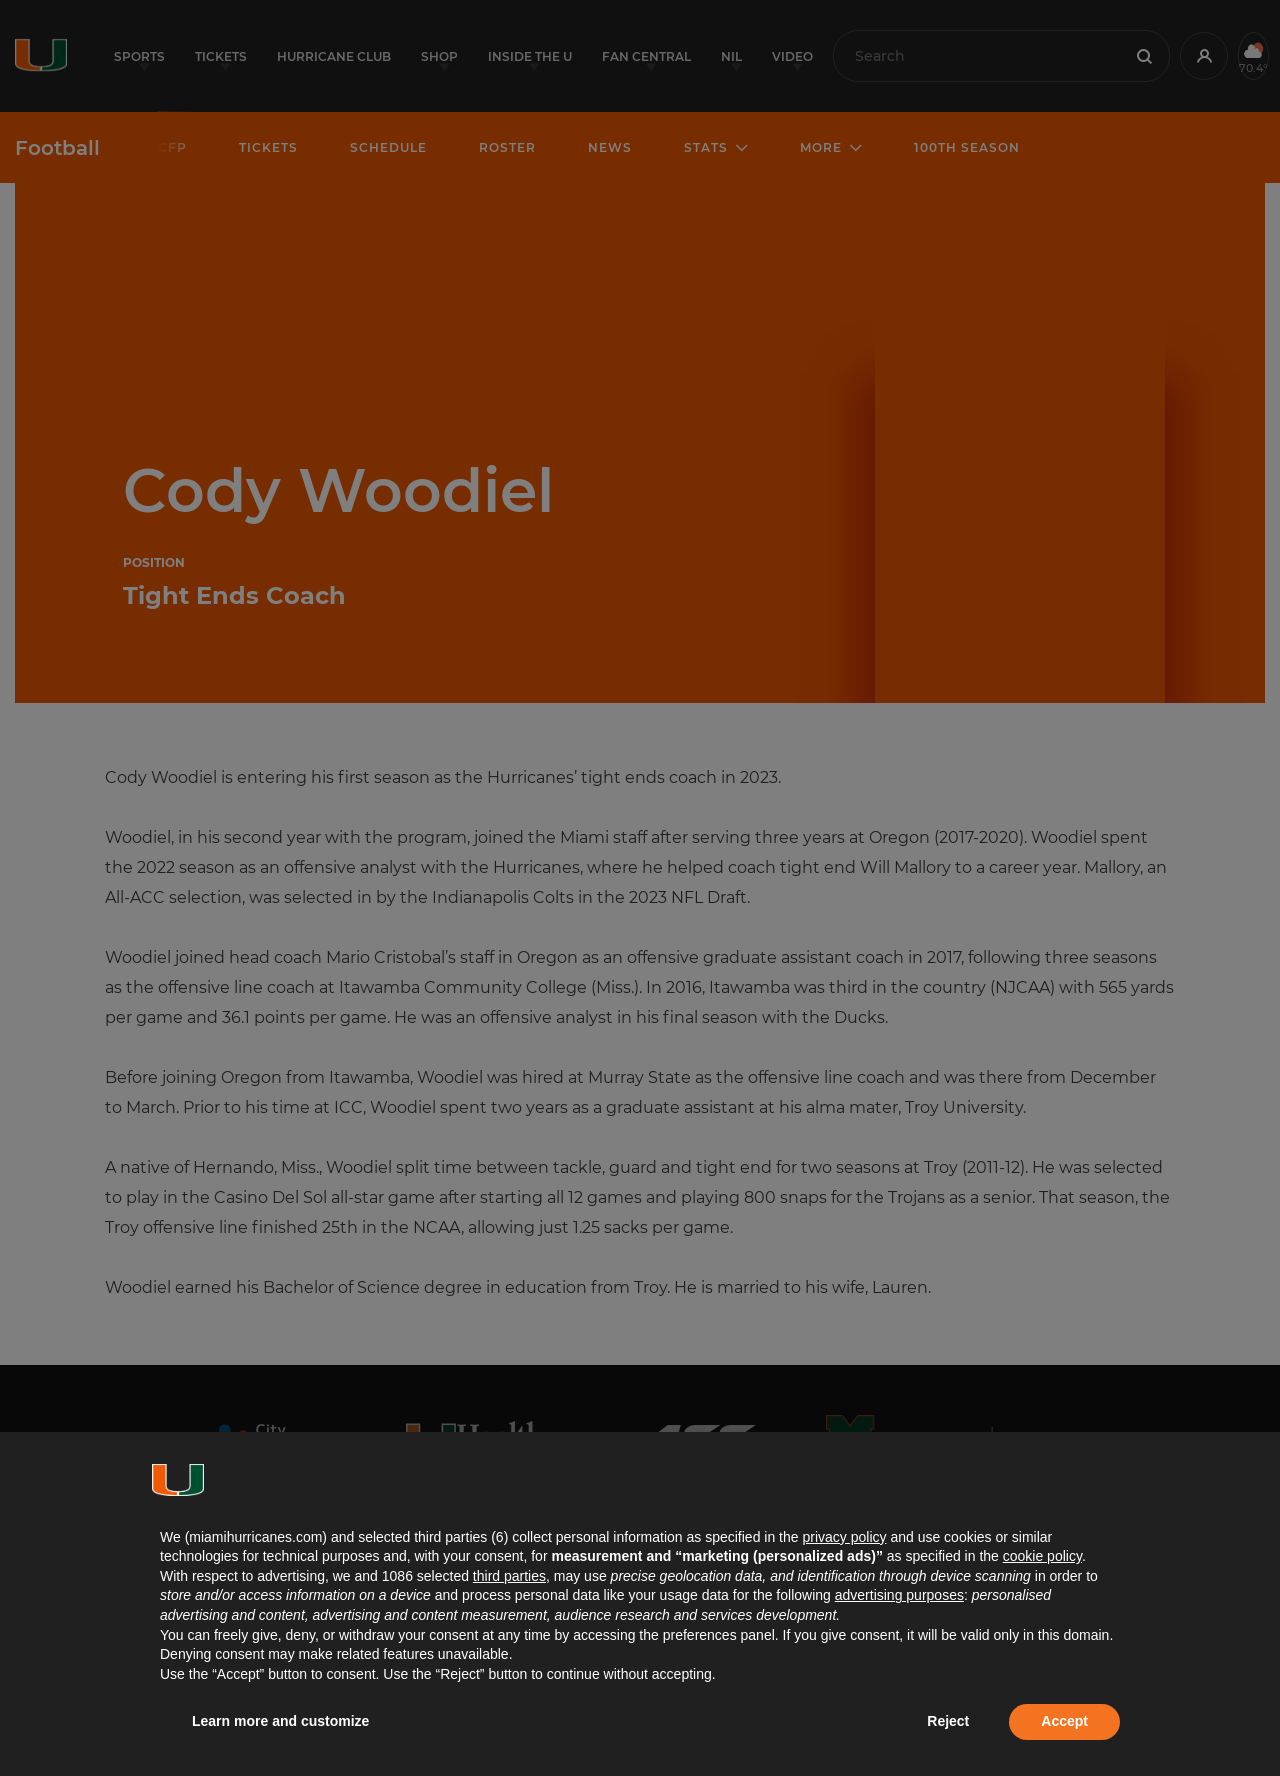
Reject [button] (948, 1721)
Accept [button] (1064, 1721)
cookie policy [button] (1042, 1556)
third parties (509, 1576)
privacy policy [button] (844, 1537)
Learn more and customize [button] (280, 1721)
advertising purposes (899, 1595)
